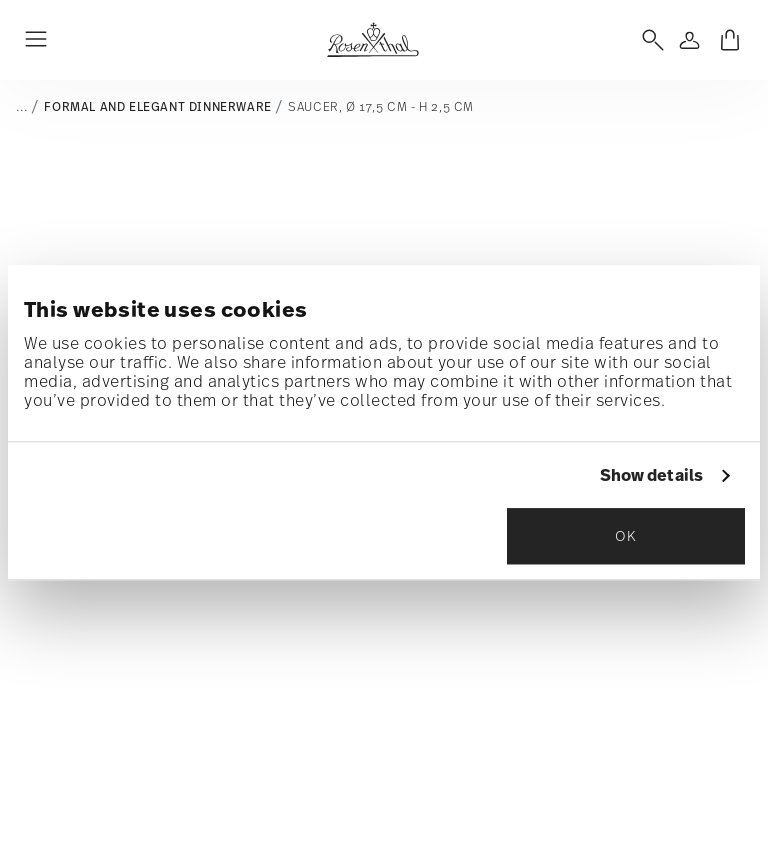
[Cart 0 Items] (730, 40)
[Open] (649, 40)
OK (625, 536)
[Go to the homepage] (372, 40)
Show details (651, 476)
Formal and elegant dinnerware (157, 107)
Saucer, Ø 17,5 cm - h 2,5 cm (381, 106)
